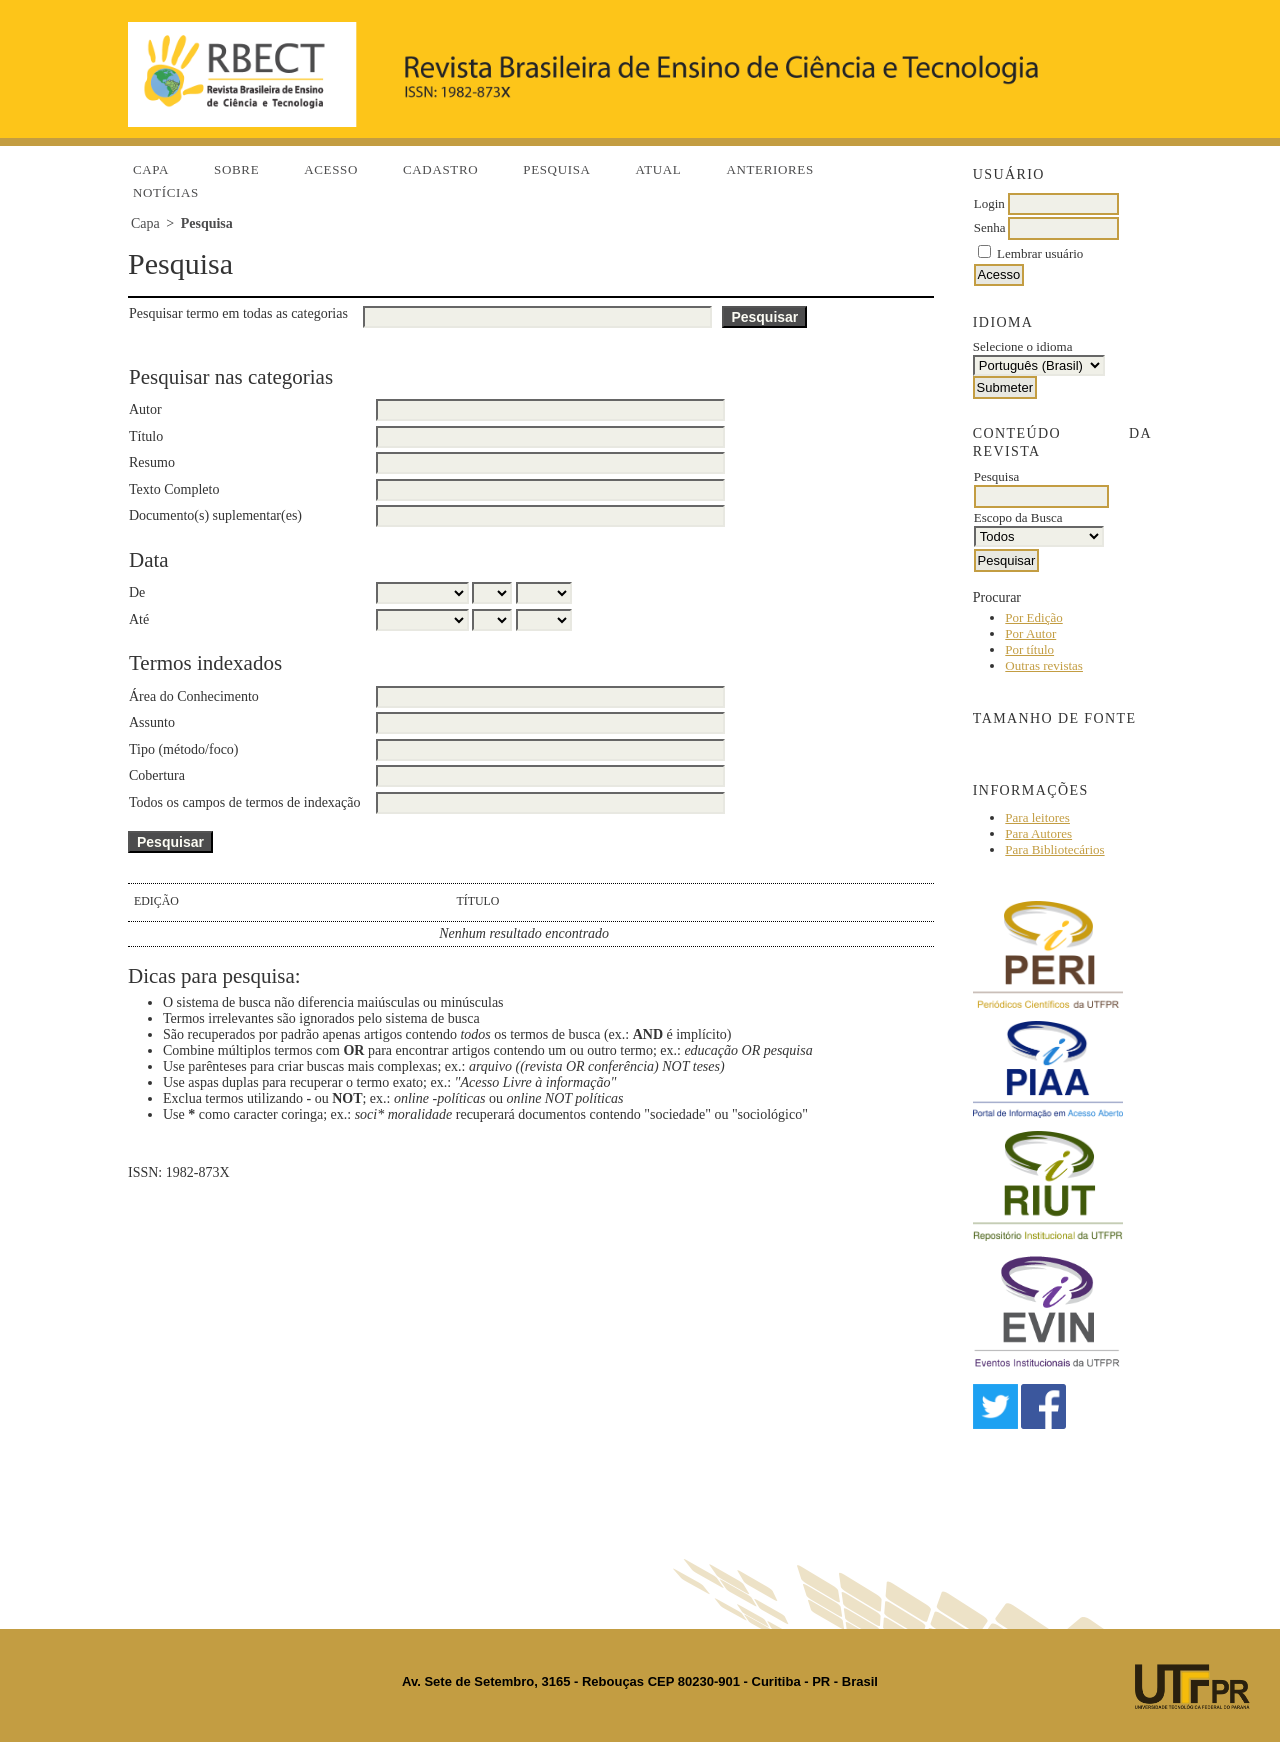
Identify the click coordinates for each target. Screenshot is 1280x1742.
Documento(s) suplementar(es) (215, 515)
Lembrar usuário (1040, 253)
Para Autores (1038, 833)
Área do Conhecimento (194, 696)
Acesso (331, 169)
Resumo (152, 462)
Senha (990, 227)
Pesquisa (556, 169)
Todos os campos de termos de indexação (245, 802)
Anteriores (769, 169)
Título (146, 436)
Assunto (152, 722)
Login (989, 203)
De (137, 592)
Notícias (166, 192)
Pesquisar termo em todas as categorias (238, 313)
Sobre (236, 169)
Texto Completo (174, 489)
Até (139, 619)
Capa (151, 169)
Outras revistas (1044, 665)
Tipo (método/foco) (184, 749)
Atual (659, 169)
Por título (1029, 649)
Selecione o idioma (1023, 346)
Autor (145, 409)
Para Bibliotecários (1054, 849)
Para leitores (1037, 817)
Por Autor (1030, 633)
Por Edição (1033, 617)
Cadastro (440, 169)
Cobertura (157, 775)
